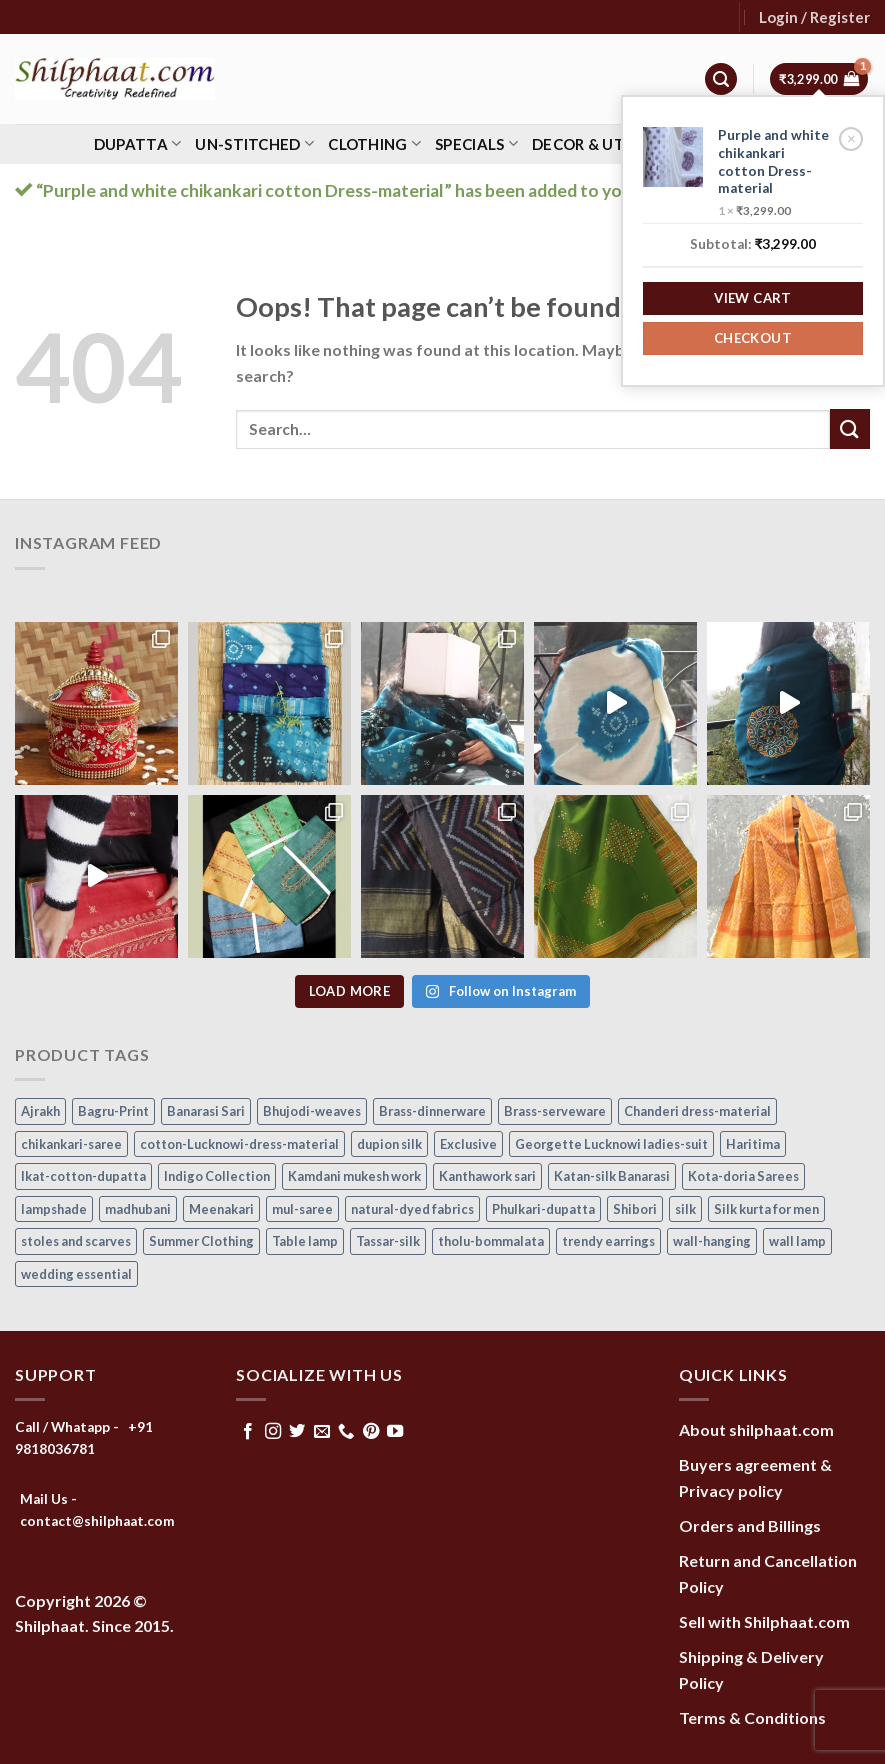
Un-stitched (254, 143)
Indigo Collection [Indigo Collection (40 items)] (217, 1176)
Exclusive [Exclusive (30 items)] (468, 1144)
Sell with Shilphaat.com (764, 1621)
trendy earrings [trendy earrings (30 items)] (608, 1241)
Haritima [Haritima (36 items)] (753, 1144)
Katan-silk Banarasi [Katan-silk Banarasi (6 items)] (612, 1176)
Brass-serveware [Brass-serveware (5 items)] (555, 1111)
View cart (753, 298)
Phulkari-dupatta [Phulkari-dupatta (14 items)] (543, 1209)
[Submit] (850, 428)
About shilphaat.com (756, 1429)
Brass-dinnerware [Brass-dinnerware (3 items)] (432, 1111)
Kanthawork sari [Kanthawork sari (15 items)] (487, 1176)
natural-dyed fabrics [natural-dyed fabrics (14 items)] (412, 1209)
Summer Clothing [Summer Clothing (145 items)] (201, 1241)
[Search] (721, 79)
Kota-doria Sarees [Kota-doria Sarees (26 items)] (743, 1176)
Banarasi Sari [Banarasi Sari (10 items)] (206, 1111)
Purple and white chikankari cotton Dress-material (773, 161)
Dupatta (138, 143)
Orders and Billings (750, 1525)
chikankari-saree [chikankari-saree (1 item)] (71, 1144)
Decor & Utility (604, 143)
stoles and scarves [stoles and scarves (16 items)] (76, 1241)
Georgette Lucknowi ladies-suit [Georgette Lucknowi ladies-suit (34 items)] (611, 1144)
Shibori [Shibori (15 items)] (635, 1209)
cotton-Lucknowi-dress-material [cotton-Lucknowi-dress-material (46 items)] (239, 1144)
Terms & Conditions (752, 1717)
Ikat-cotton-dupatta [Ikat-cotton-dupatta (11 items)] (83, 1176)
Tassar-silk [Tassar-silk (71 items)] (388, 1241)
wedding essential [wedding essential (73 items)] (76, 1274)
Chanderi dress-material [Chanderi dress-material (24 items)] (697, 1111)
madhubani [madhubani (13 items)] (138, 1209)
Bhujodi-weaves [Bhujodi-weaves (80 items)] (312, 1111)
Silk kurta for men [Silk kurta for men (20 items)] (766, 1209)
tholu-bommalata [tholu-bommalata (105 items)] (491, 1241)
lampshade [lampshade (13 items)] (54, 1209)
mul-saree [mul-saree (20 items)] (302, 1209)
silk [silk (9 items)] (685, 1209)
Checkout (753, 338)
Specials (476, 143)
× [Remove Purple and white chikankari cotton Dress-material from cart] (851, 138)
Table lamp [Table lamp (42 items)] (305, 1241)
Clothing (374, 143)
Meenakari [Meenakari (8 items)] (221, 1209)
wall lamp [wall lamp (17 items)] (797, 1241)
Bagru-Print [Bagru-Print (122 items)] (113, 1111)
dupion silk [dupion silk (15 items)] (389, 1144)
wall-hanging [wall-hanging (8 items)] (712, 1241)
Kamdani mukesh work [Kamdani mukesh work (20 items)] (354, 1176)
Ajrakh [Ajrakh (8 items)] (40, 1111)
